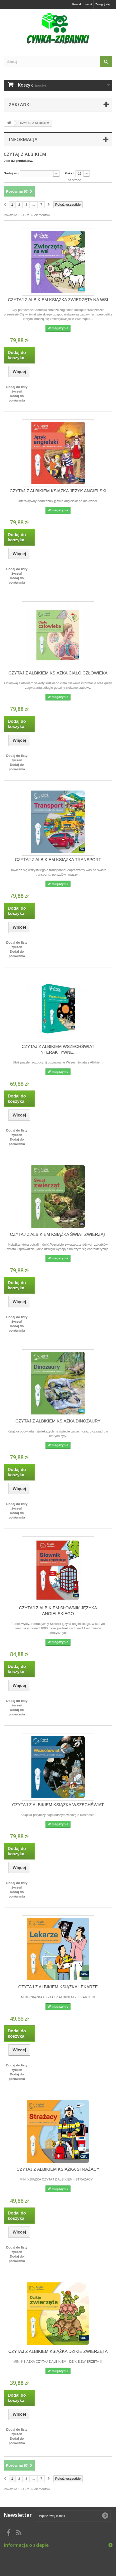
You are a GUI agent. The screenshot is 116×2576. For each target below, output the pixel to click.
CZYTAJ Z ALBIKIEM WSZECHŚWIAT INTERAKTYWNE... (58, 1049)
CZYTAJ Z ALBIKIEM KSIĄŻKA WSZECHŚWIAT (58, 1804)
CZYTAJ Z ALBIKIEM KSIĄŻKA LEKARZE (58, 1987)
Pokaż (69, 173)
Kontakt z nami (82, 4)
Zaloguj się (103, 4)
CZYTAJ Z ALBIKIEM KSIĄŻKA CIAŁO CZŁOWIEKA (58, 673)
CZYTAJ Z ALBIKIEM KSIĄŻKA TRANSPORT (58, 859)
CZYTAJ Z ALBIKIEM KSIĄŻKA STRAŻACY (57, 2169)
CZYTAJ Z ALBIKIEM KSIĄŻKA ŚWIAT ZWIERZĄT (58, 1234)
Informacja (23, 139)
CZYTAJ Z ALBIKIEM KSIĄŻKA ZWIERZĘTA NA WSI (58, 299)
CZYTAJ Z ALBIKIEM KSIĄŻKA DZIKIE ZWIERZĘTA (58, 2351)
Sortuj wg (11, 173)
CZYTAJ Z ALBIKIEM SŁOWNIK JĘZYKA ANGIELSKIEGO (58, 1611)
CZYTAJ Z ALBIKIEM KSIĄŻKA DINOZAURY (58, 1421)
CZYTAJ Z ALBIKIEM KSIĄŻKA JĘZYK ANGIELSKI (58, 491)
